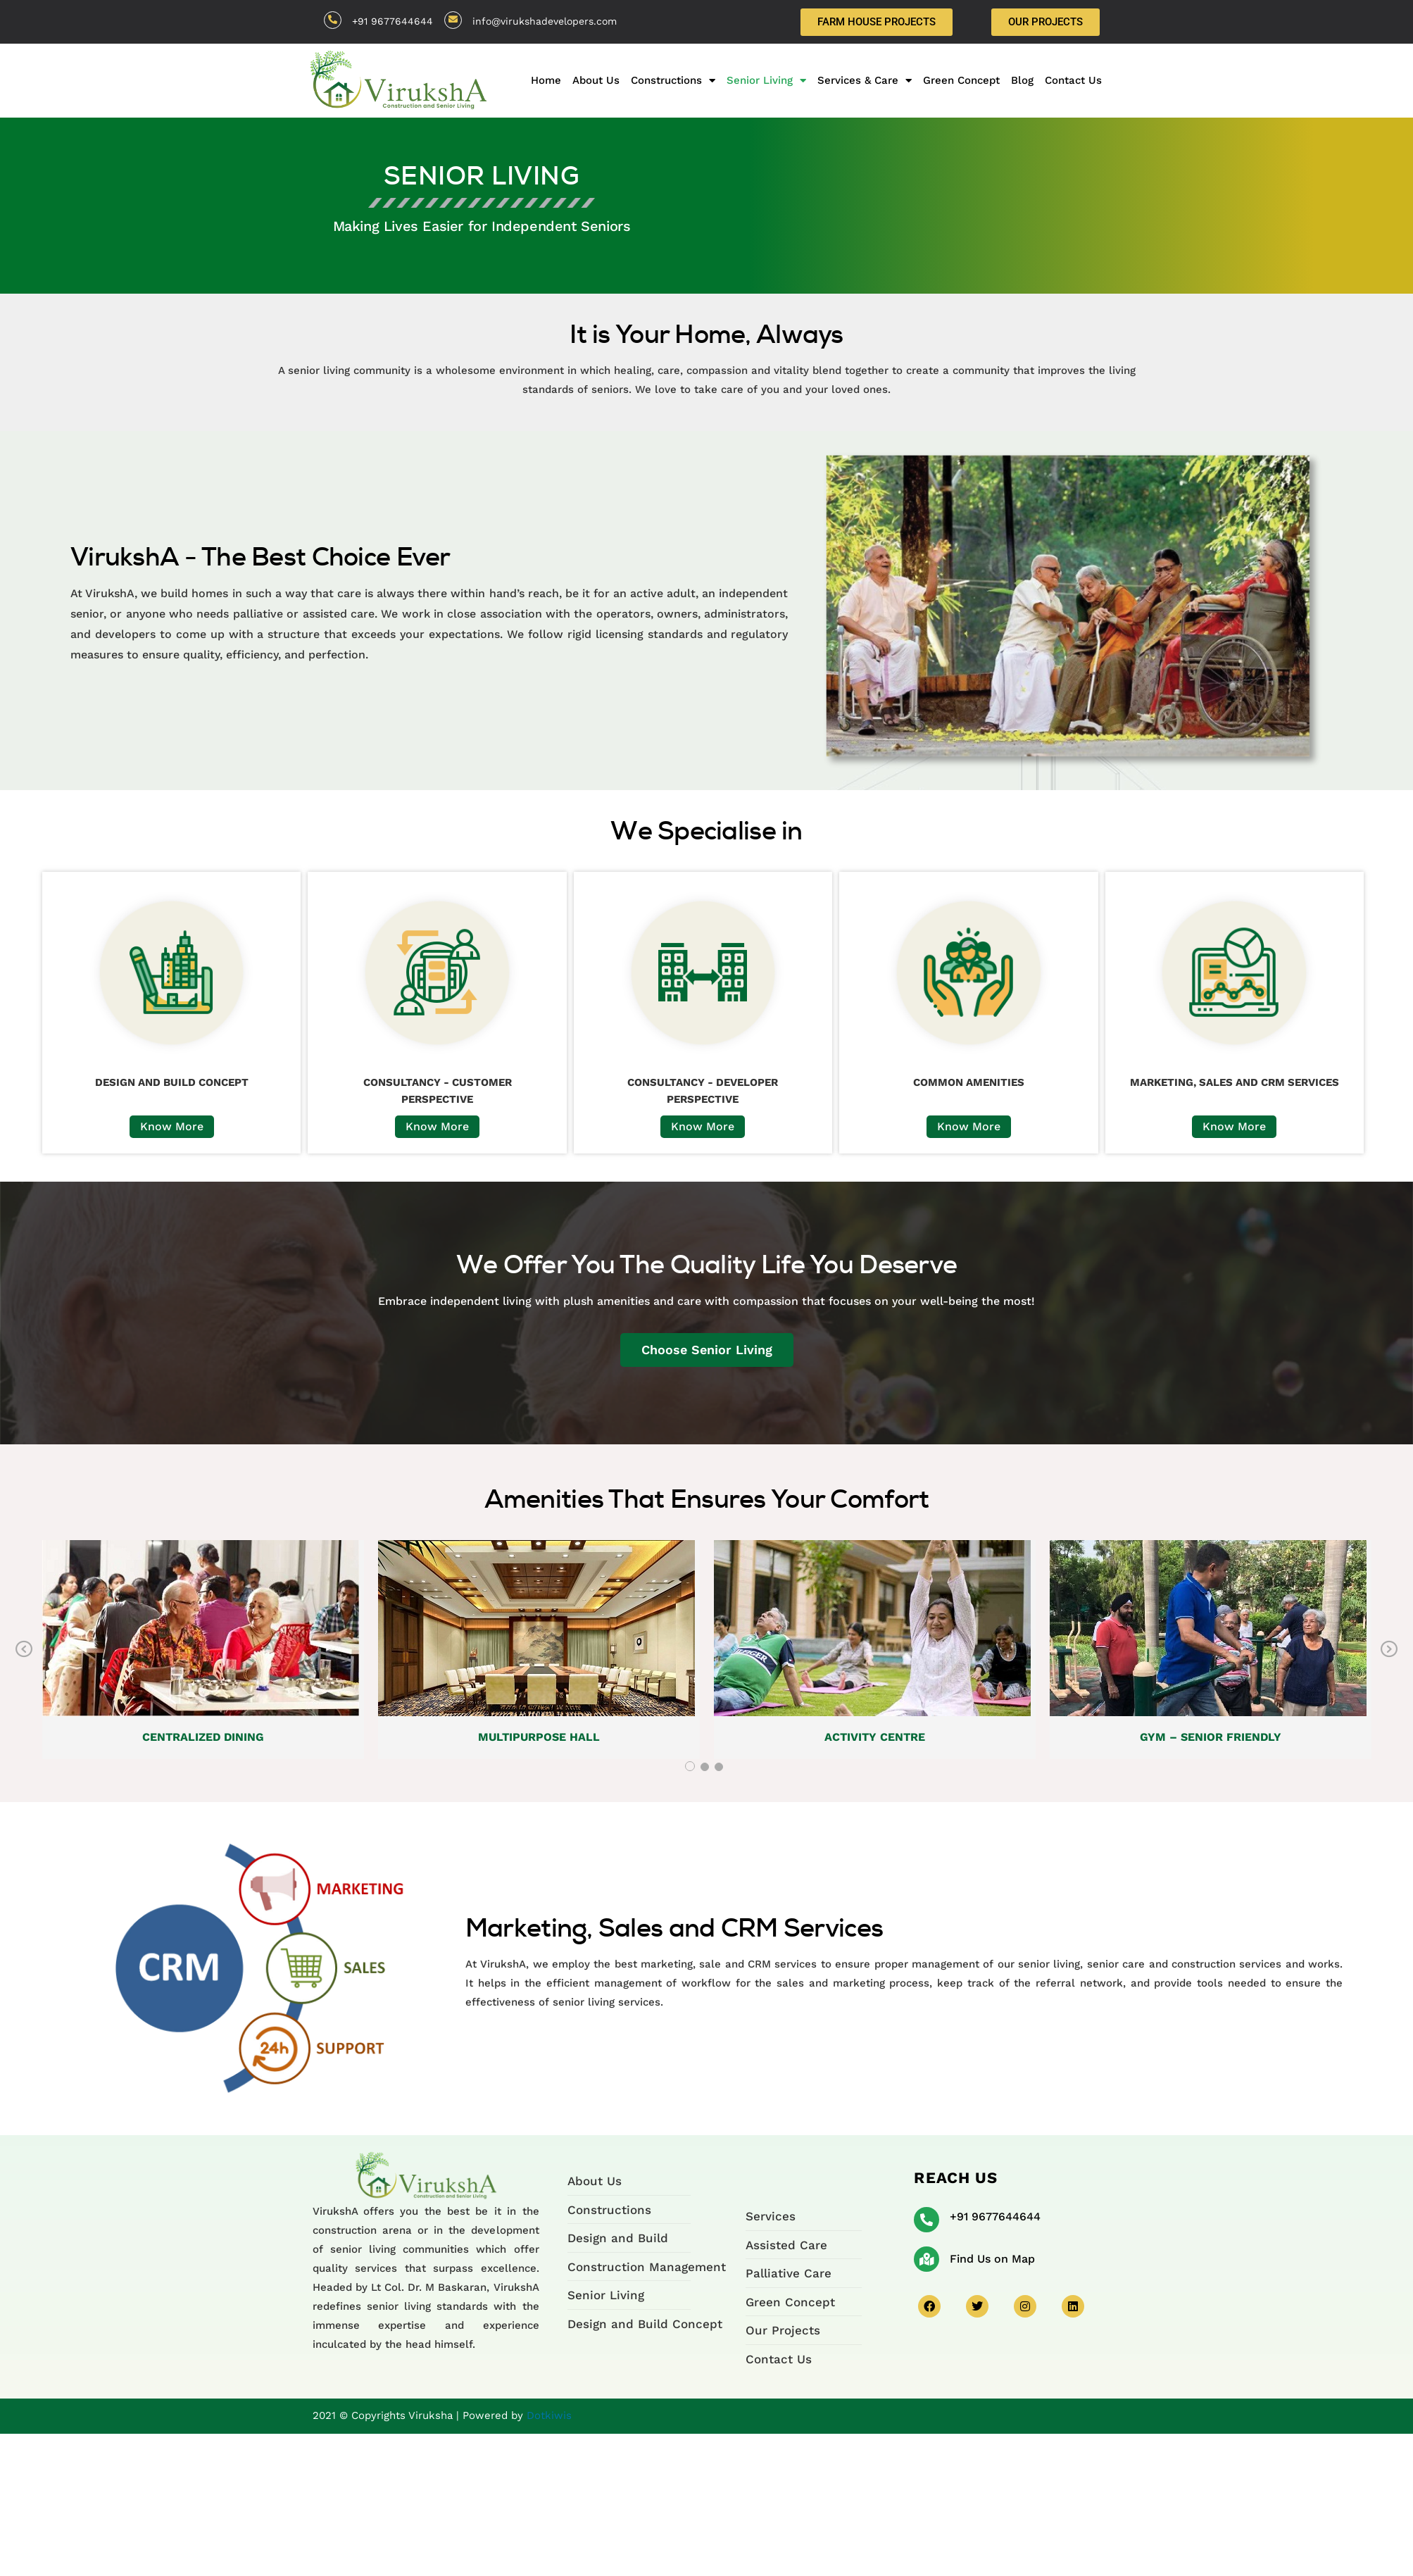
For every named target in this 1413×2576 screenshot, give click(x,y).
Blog (1022, 80)
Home (546, 80)
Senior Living (766, 80)
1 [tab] (690, 1766)
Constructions (673, 80)
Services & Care (864, 80)
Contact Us (1073, 80)
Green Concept (961, 80)
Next (1389, 1650)
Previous (24, 1650)
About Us (596, 80)
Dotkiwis (549, 2415)
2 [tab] (705, 1767)
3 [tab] (719, 1767)
